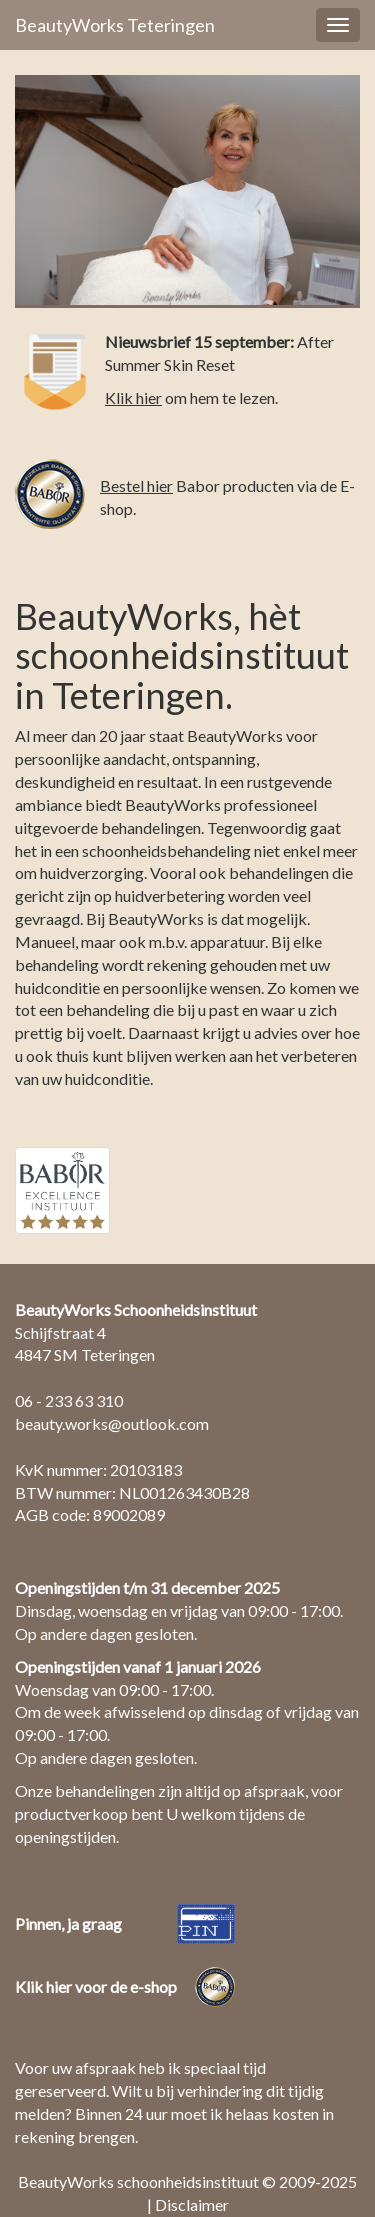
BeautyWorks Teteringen (115, 25)
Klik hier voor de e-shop (96, 1986)
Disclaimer (192, 2204)
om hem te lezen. (191, 397)
